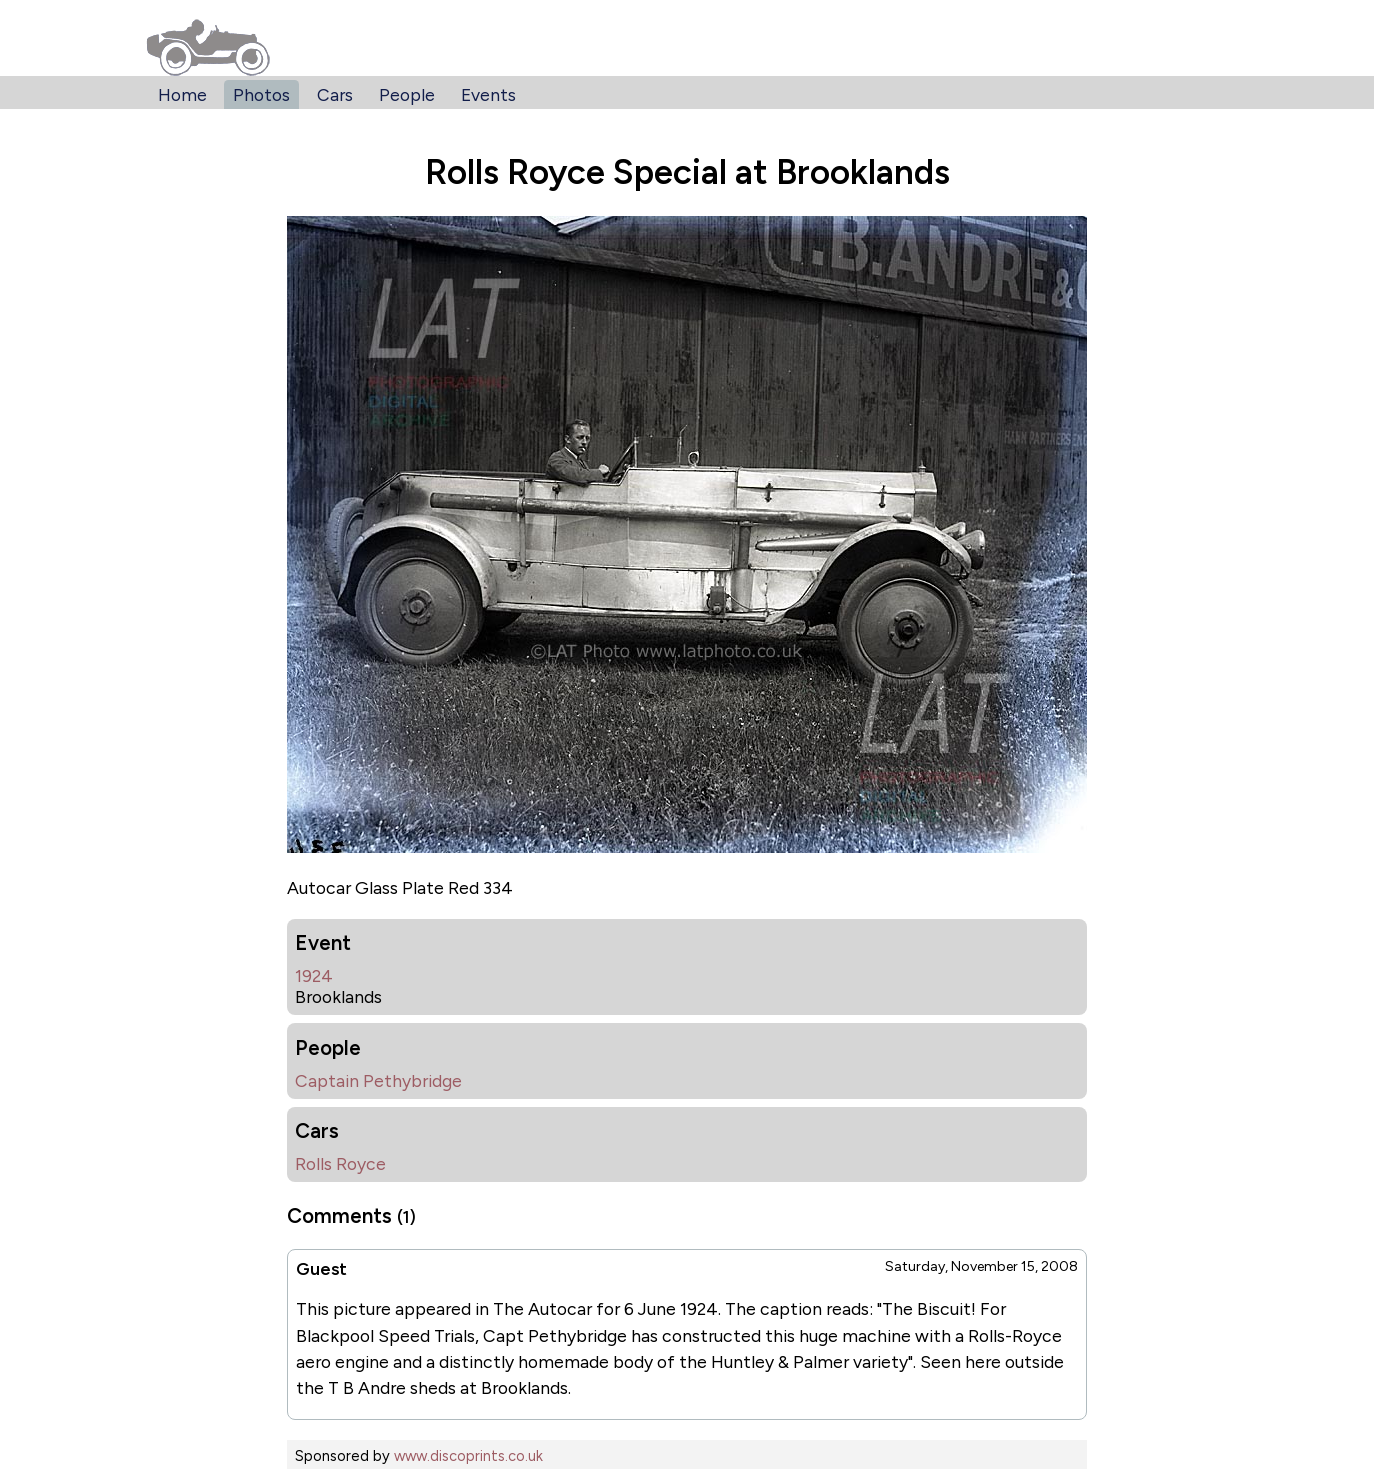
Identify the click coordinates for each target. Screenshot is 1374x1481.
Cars (335, 94)
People (407, 94)
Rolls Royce (340, 1163)
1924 (314, 975)
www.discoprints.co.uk (468, 1456)
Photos (261, 94)
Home (182, 94)
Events (488, 94)
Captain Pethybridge (378, 1080)
